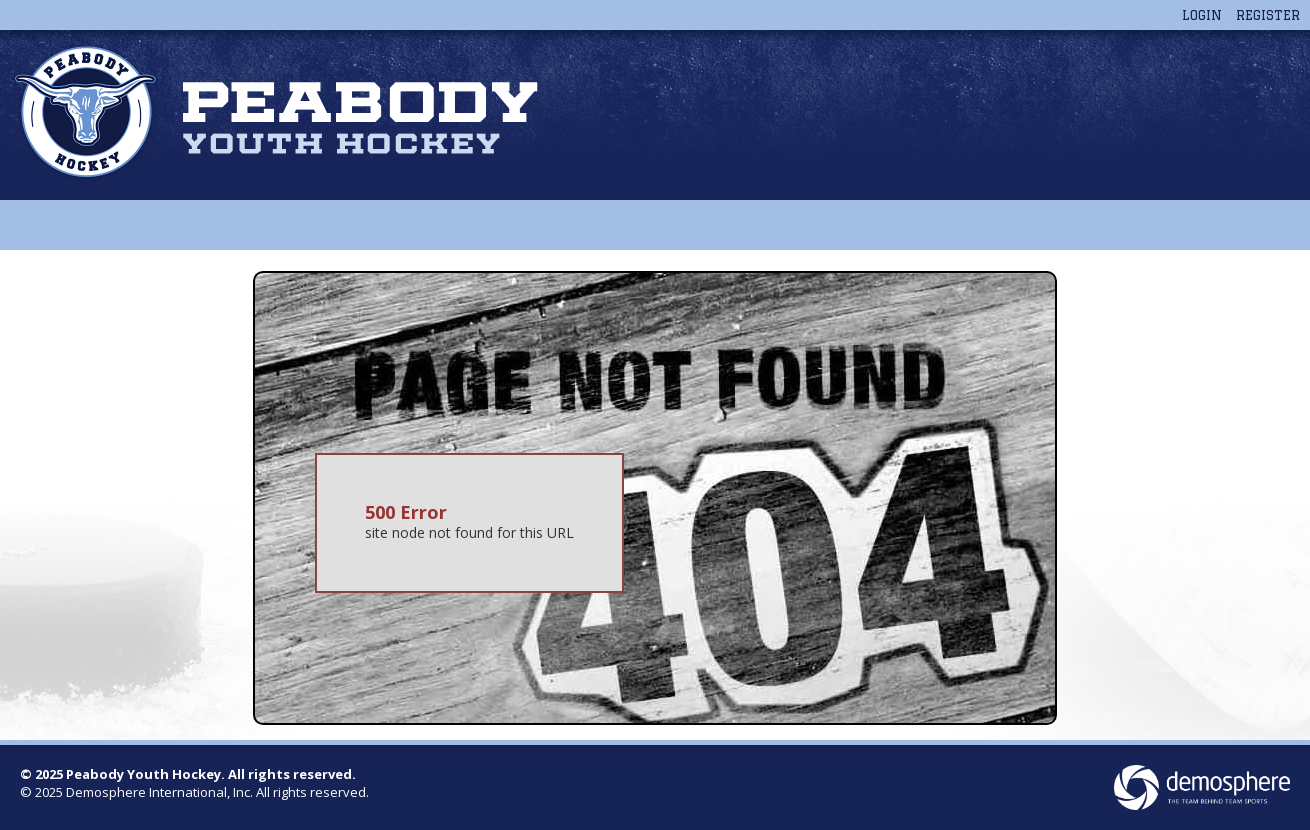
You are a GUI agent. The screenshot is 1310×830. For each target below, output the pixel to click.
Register (1268, 15)
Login (1202, 15)
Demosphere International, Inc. (159, 792)
